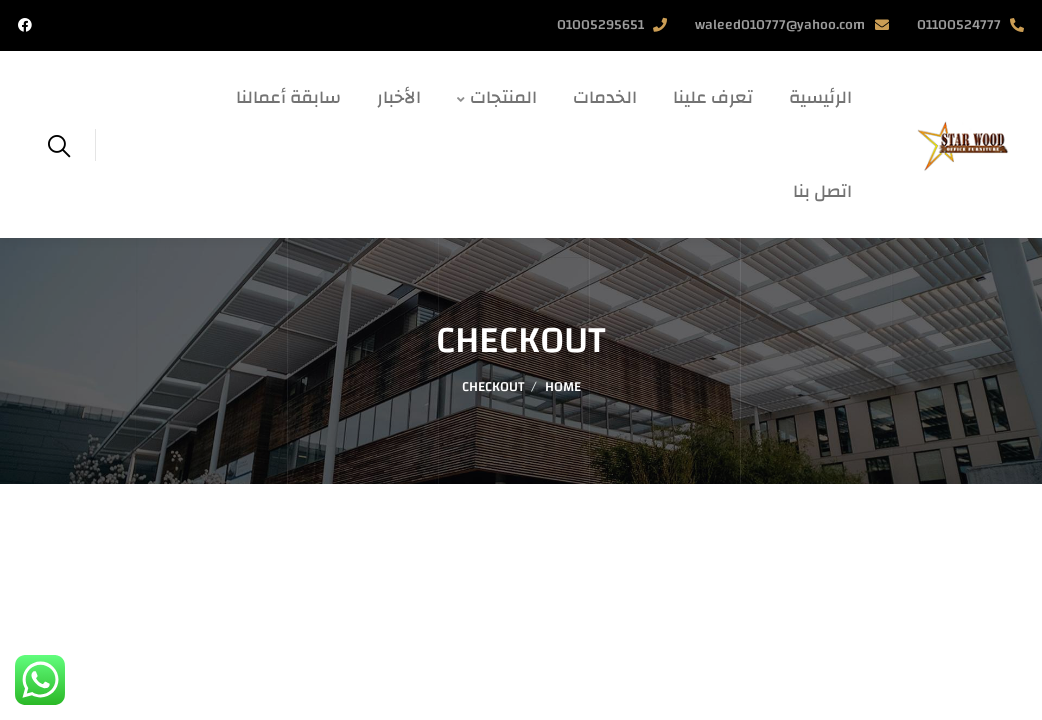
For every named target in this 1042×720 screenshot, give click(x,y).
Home (563, 387)
